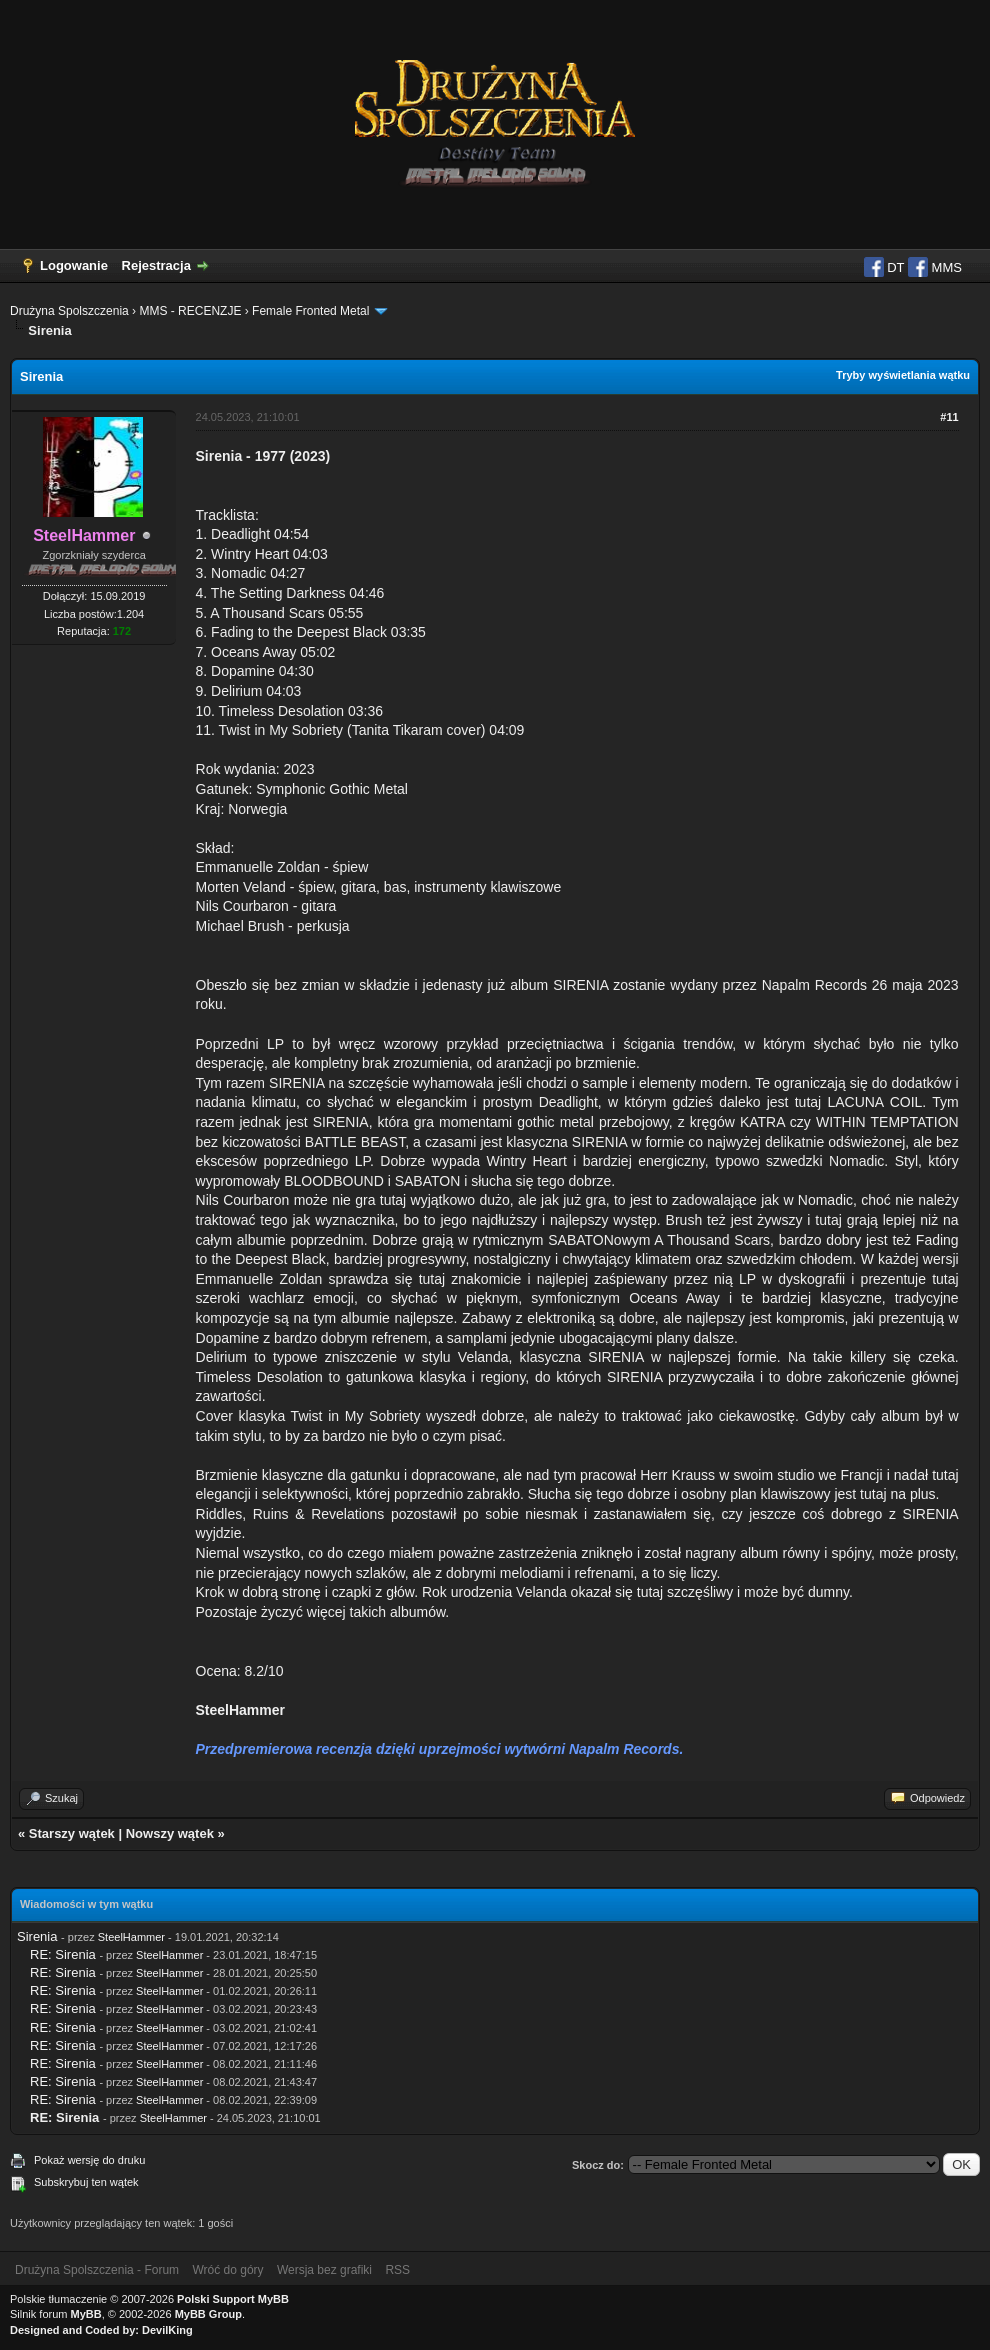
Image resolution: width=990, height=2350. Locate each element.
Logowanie (74, 265)
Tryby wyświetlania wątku (903, 375)
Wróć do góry (227, 2270)
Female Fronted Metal (310, 311)
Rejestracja (156, 265)
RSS (397, 2270)
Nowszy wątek (170, 1833)
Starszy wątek (72, 1833)
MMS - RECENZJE (190, 311)
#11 (949, 417)
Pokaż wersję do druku (89, 2160)
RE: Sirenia (63, 1954)
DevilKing (167, 2330)
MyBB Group (208, 2314)
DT (884, 267)
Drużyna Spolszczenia (69, 311)
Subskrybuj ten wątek (86, 2182)
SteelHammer (131, 1937)
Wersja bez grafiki (324, 2270)
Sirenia (37, 1936)
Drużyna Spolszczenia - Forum (97, 2270)
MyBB (86, 2314)
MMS (935, 267)
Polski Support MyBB (233, 2299)
